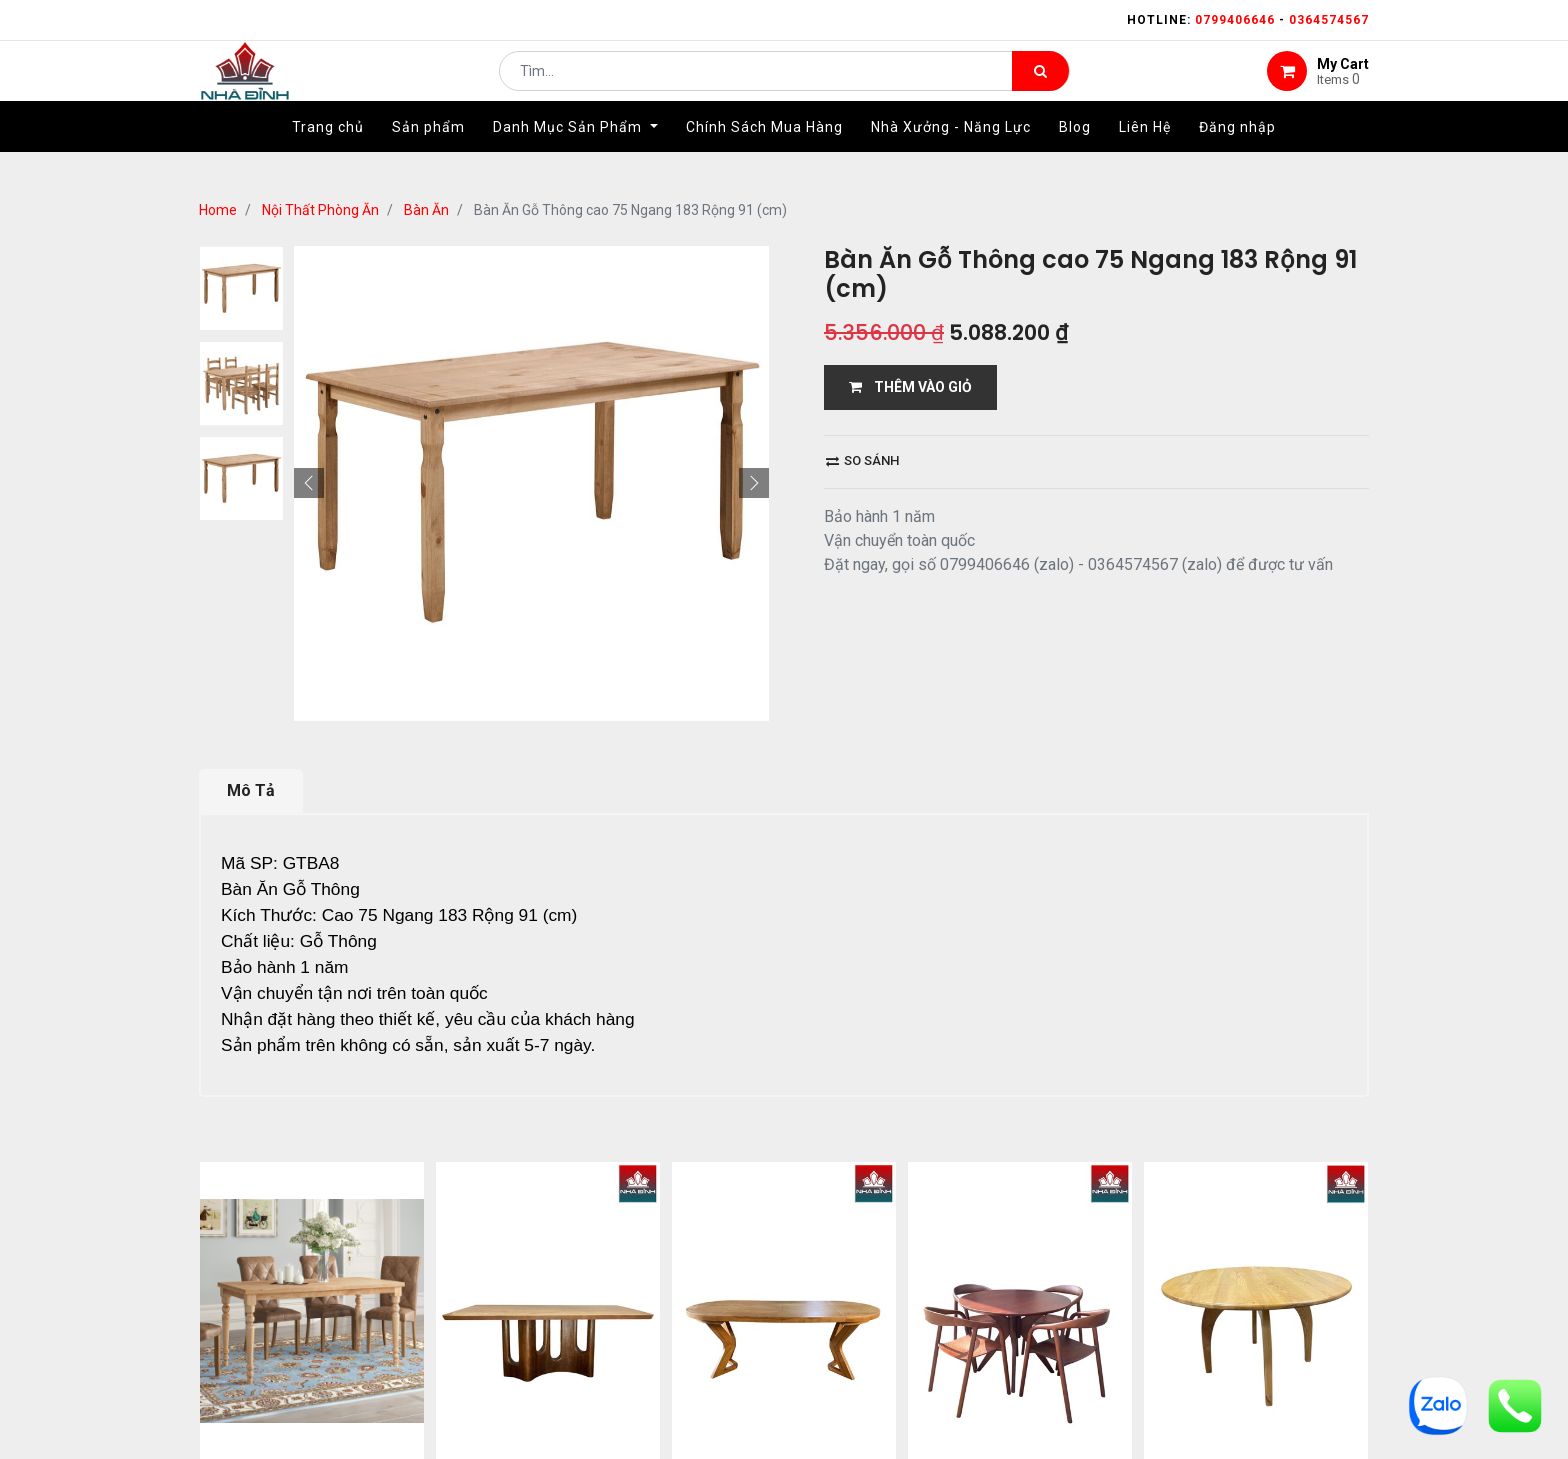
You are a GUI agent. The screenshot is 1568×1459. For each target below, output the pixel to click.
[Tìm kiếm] (1040, 86)
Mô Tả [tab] (251, 790)
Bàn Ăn (426, 210)
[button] (309, 483)
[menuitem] (328, 157)
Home (218, 210)
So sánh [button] (862, 460)
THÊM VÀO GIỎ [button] (910, 387)
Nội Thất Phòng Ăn (320, 210)
